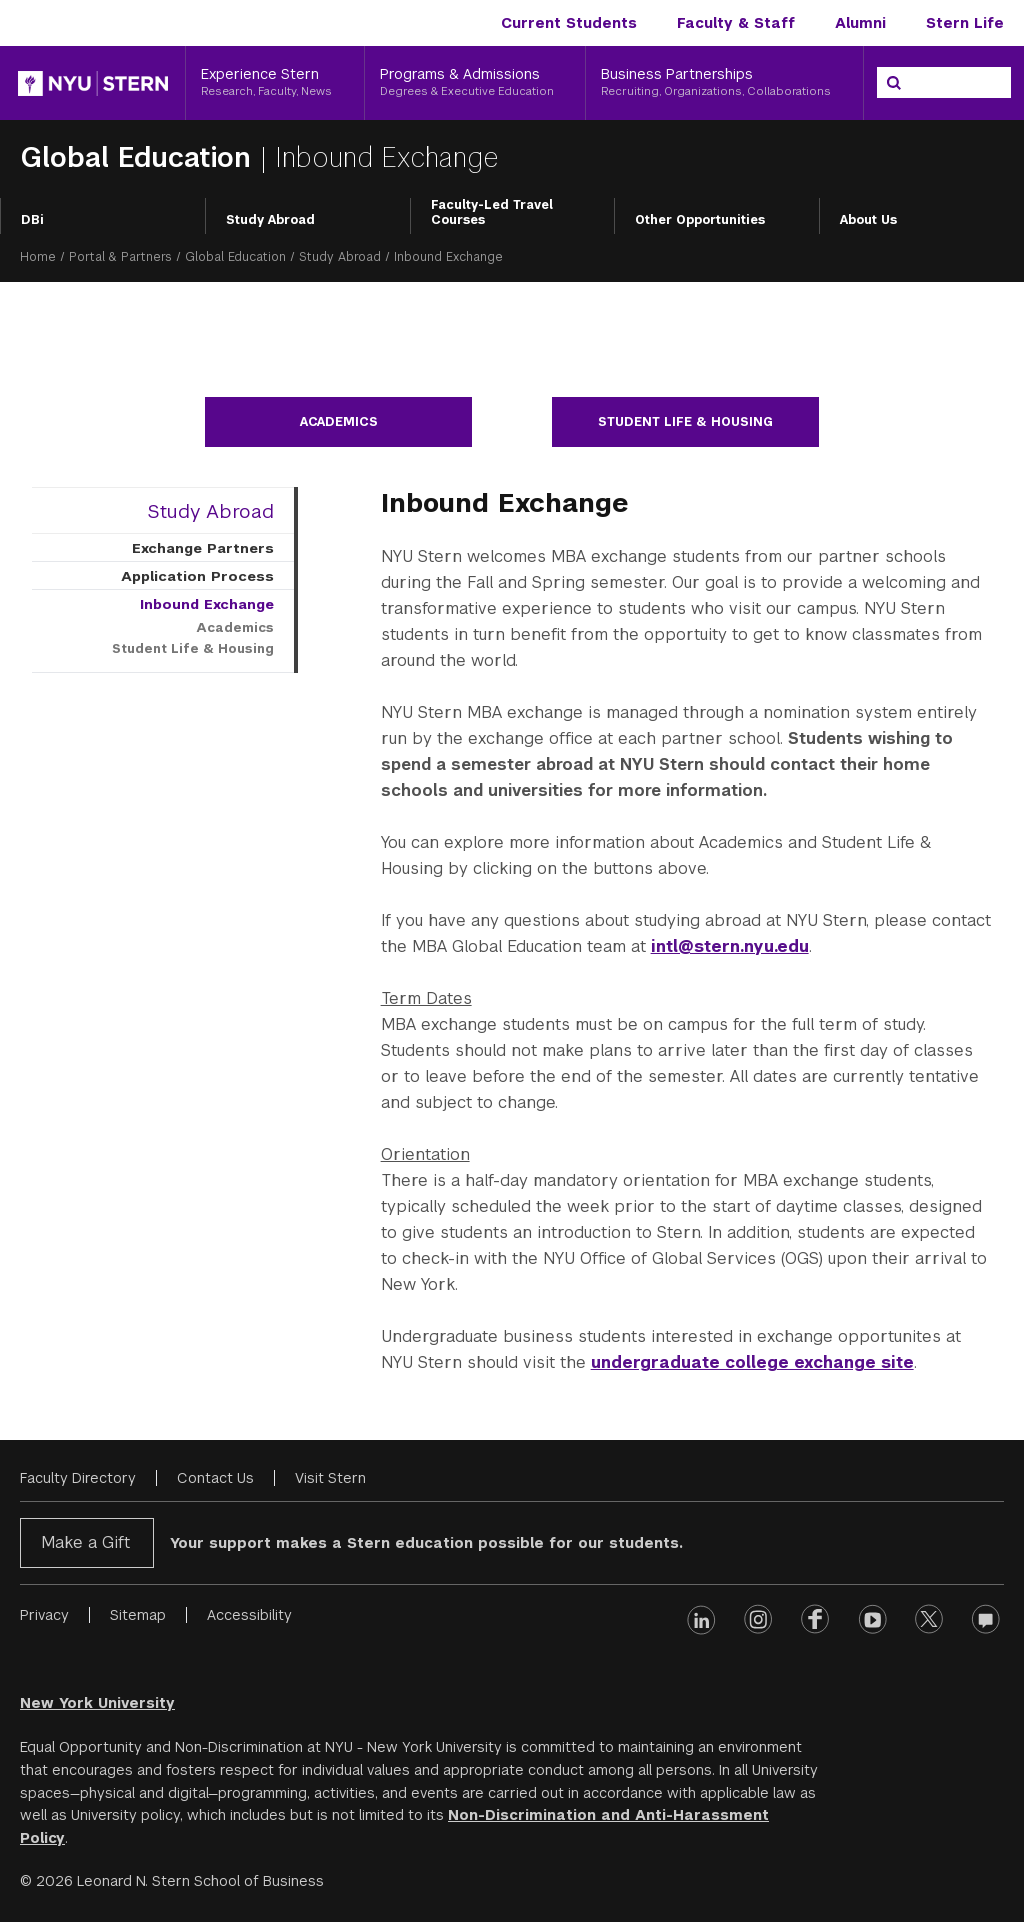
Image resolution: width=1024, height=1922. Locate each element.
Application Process (197, 576)
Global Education (140, 157)
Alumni (860, 23)
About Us (868, 220)
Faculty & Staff (736, 23)
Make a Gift (85, 1542)
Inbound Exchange (207, 604)
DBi (32, 220)
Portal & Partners (120, 257)
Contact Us (215, 1478)
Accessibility (249, 1615)
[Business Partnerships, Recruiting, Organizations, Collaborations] (724, 83)
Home (38, 257)
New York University (97, 1703)
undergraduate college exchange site (752, 1362)
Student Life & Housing (685, 422)
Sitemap (138, 1615)
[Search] (894, 83)
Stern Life (965, 23)
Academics (339, 422)
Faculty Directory (78, 1478)
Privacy (44, 1615)
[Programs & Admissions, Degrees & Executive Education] (475, 83)
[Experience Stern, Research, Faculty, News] (275, 83)
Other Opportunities (700, 220)
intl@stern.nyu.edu (730, 946)
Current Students (569, 23)
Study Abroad (270, 220)
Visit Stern (330, 1478)
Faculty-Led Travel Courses (492, 213)
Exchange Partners (203, 548)
